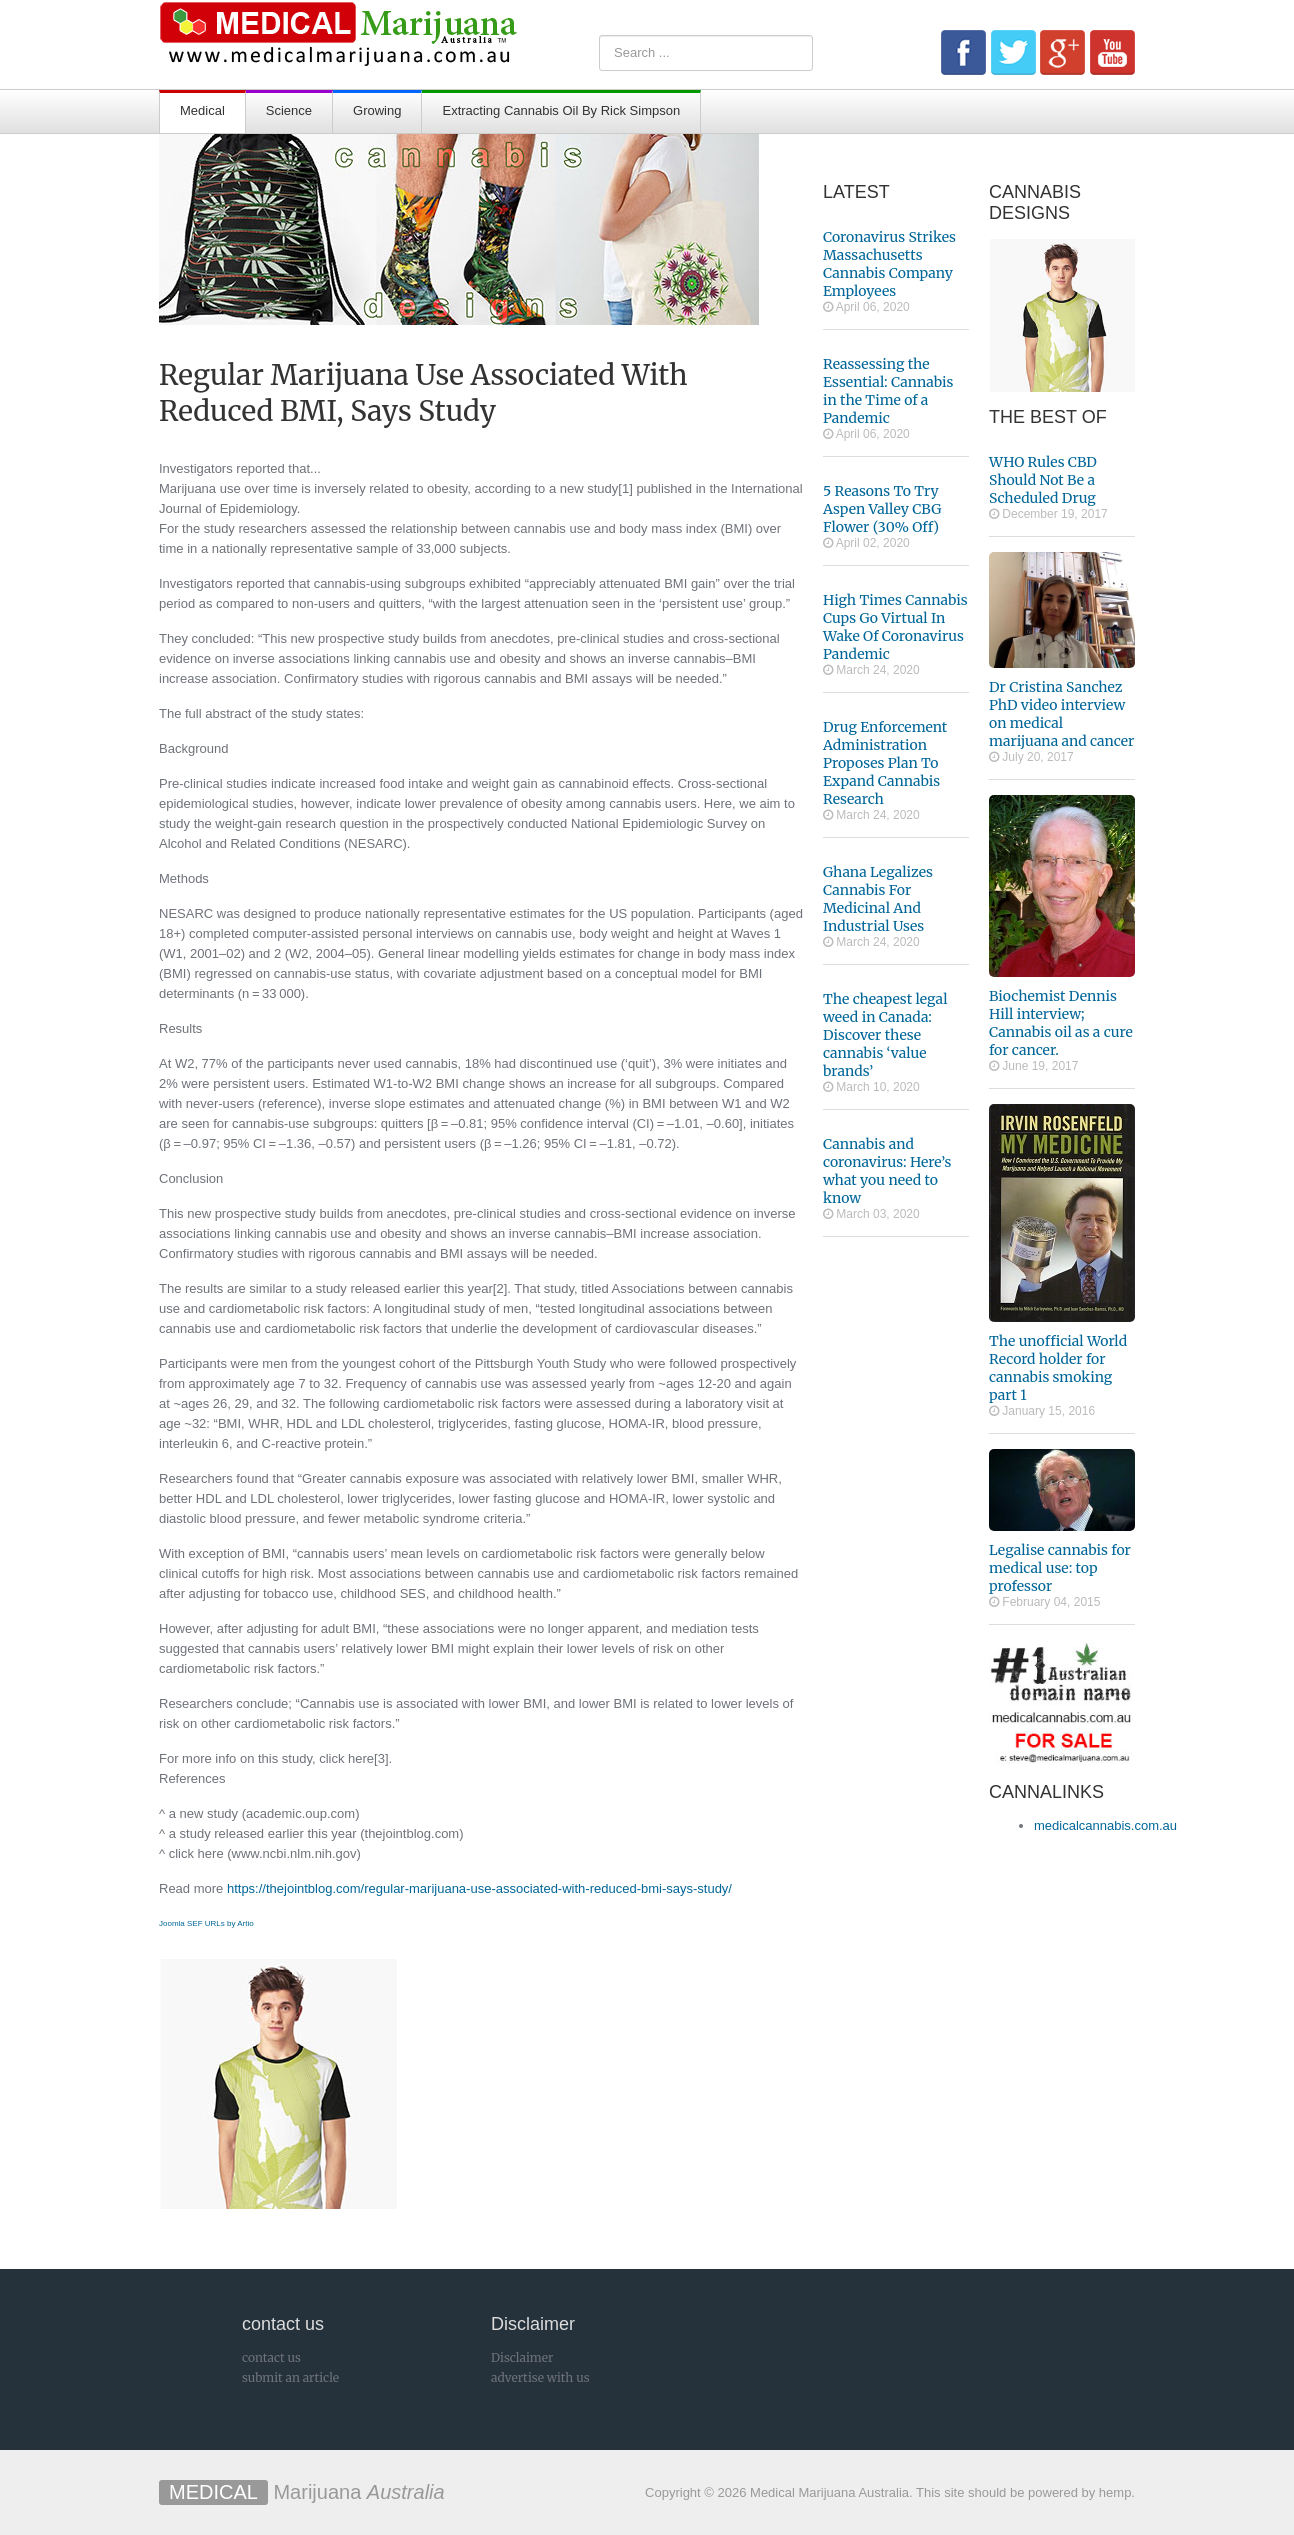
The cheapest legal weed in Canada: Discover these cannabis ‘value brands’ (885, 1035)
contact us (271, 2357)
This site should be (970, 2492)
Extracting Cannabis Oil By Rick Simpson (561, 110)
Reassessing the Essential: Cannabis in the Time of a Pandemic (888, 391)
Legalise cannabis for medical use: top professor (1060, 1568)
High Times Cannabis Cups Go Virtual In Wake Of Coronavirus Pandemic (895, 627)
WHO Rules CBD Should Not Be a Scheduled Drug (1043, 480)
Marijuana (302, 2492)
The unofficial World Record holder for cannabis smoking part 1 (1058, 1368)
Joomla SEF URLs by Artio (206, 1923)
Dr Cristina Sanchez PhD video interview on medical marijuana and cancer (1061, 714)
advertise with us (540, 2377)
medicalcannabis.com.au (1105, 1825)
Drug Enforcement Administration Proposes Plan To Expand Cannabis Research (885, 763)
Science (289, 110)
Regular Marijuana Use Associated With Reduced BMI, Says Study (423, 393)
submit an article (290, 2377)
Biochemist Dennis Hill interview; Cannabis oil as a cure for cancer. (1061, 1023)
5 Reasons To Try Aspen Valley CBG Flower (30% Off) (882, 509)
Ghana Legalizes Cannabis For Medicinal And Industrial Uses (878, 899)
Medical (202, 110)
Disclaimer (522, 2357)
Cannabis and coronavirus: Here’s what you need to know (887, 1171)
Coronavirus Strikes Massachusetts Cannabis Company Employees (889, 264)
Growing (377, 110)
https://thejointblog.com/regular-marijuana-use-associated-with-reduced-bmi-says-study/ (479, 1888)
